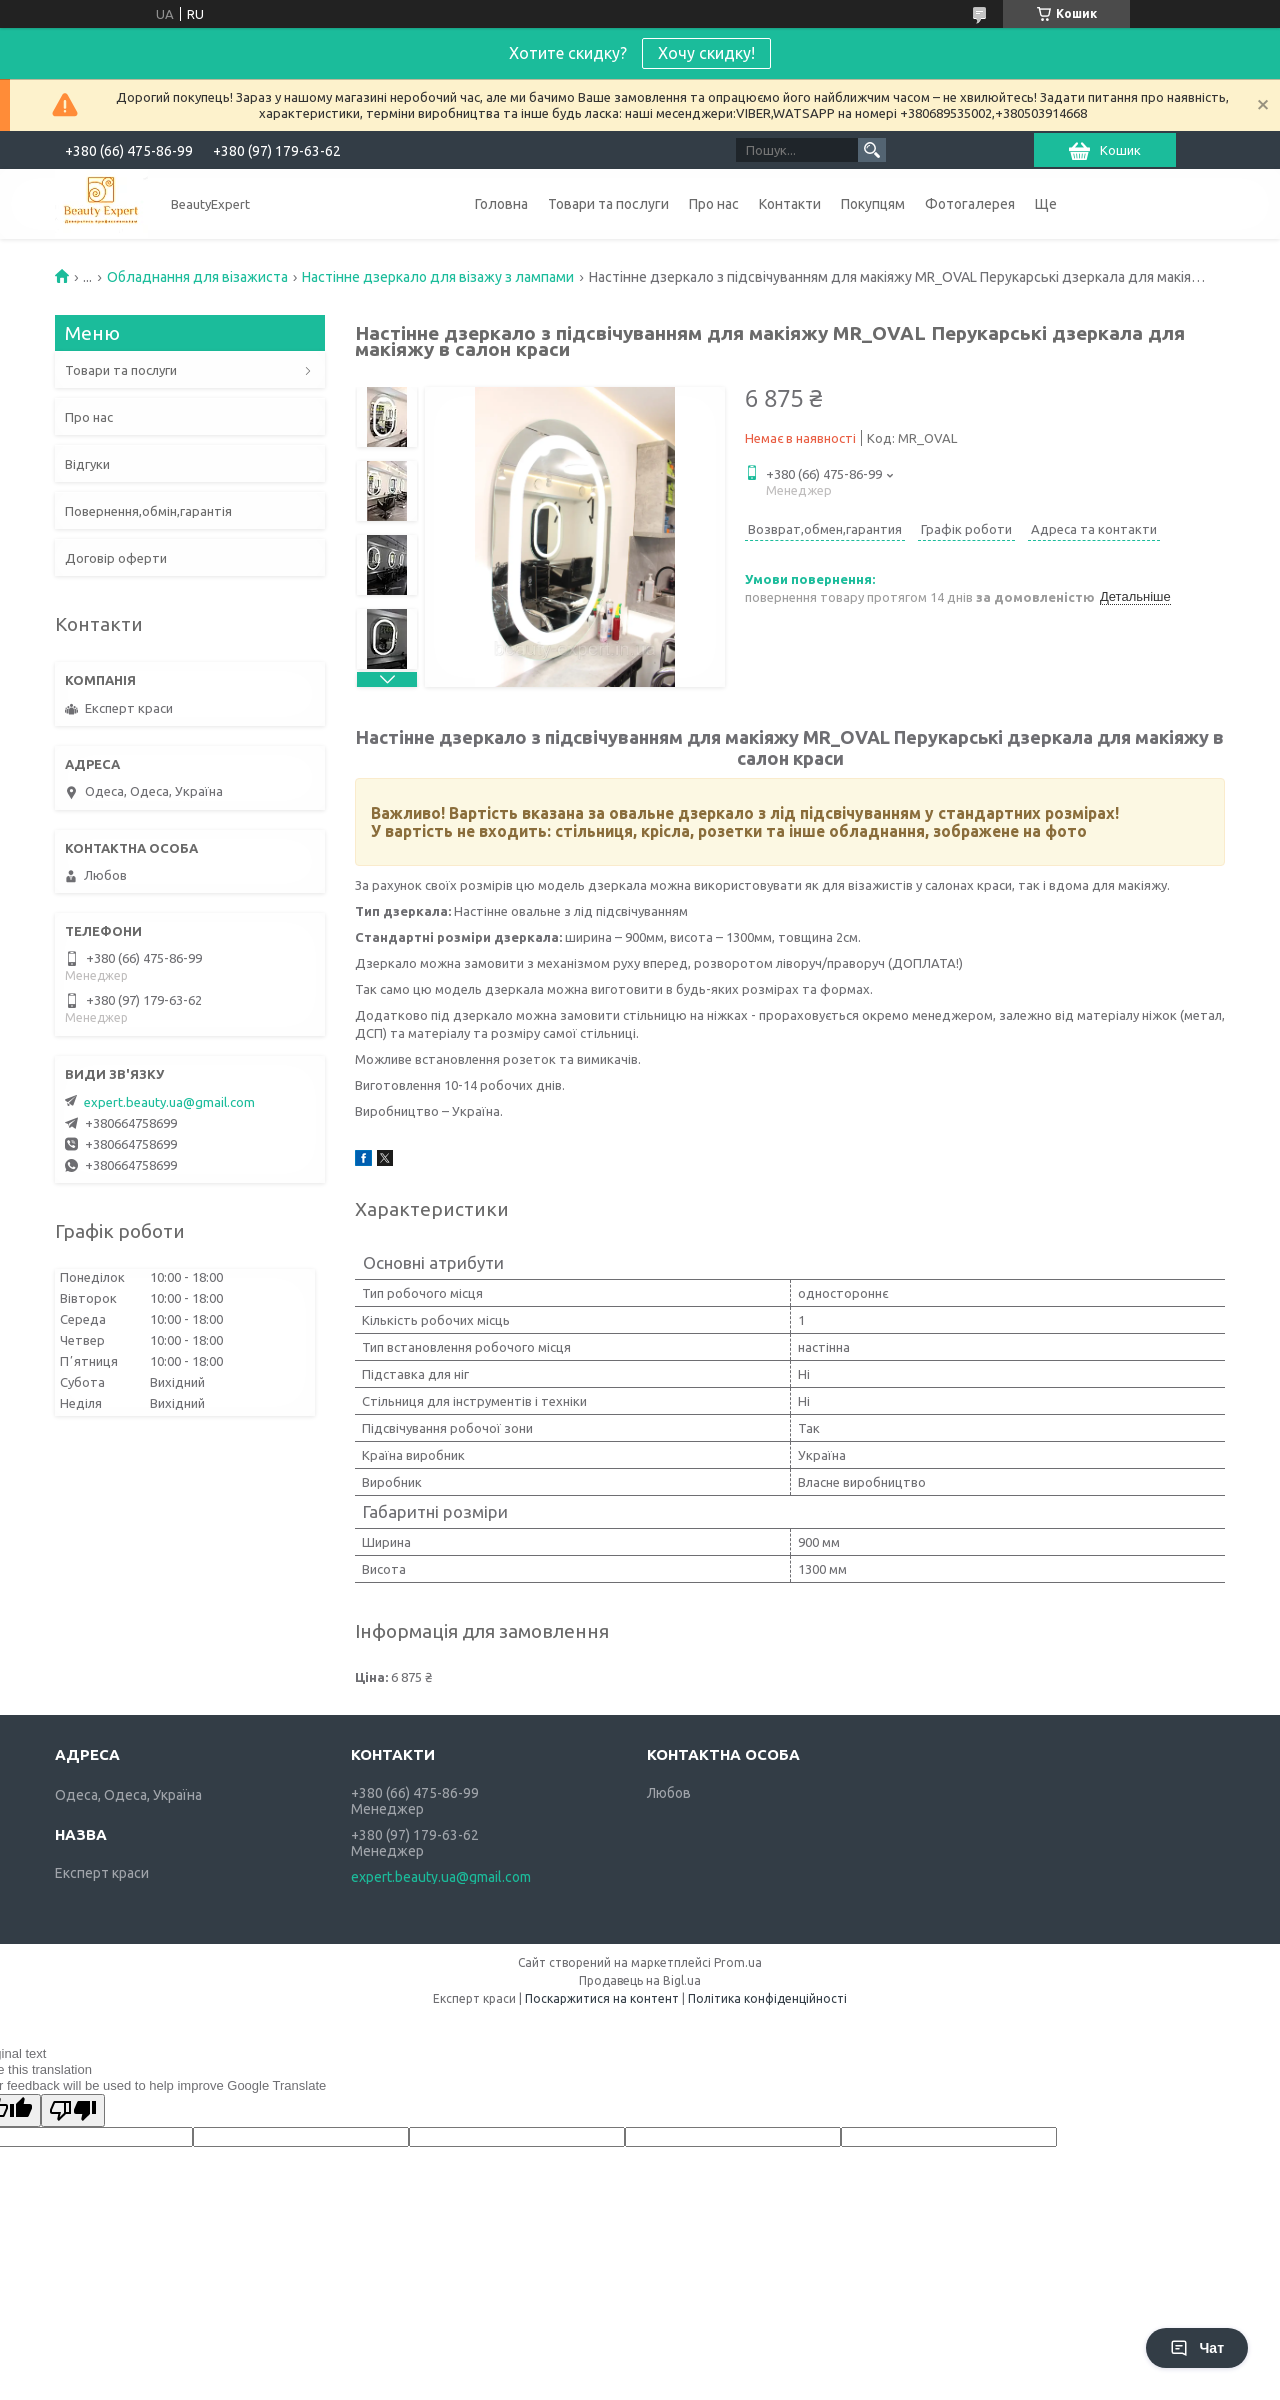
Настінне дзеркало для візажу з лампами (438, 277)
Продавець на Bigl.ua (640, 1980)
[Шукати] (872, 150)
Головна (501, 204)
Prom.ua (738, 1962)
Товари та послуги (608, 204)
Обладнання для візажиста (197, 277)
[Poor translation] (73, 2110)
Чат (1197, 2348)
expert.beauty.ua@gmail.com (169, 1102)
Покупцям (873, 204)
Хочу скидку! (706, 53)
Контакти (790, 204)
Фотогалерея (970, 204)
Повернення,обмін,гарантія (148, 511)
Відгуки (87, 464)
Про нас (714, 204)
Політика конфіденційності (767, 1998)
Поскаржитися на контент (602, 1998)
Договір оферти (116, 558)
